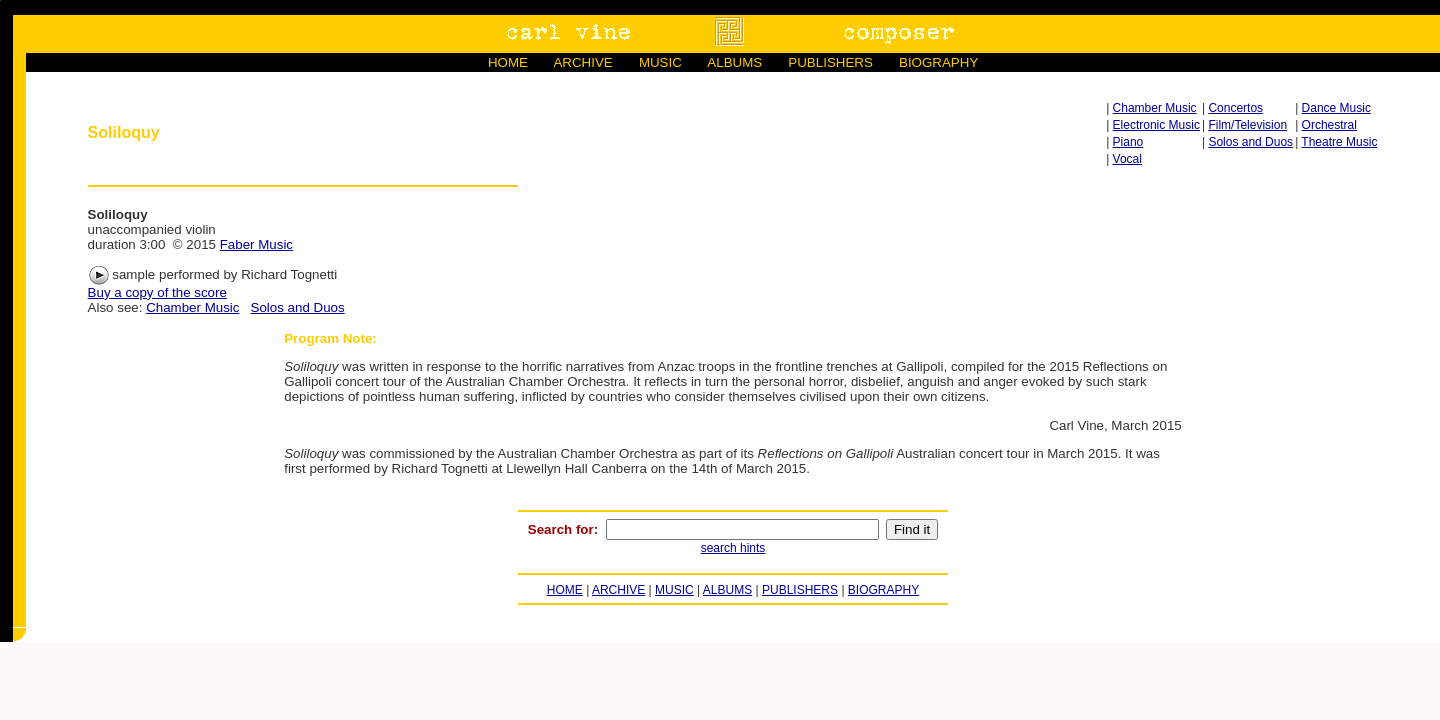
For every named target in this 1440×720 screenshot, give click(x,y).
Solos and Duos (1250, 142)
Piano (1128, 142)
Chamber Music (1155, 108)
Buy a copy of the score (157, 292)
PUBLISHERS (830, 62)
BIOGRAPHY (938, 62)
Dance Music (1336, 108)
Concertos (1235, 108)
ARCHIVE (582, 62)
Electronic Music (1156, 125)
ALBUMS (734, 62)
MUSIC (660, 62)
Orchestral (1329, 125)
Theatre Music (1339, 142)
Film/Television (1247, 125)
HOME (508, 62)
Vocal (1127, 159)
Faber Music (256, 244)
